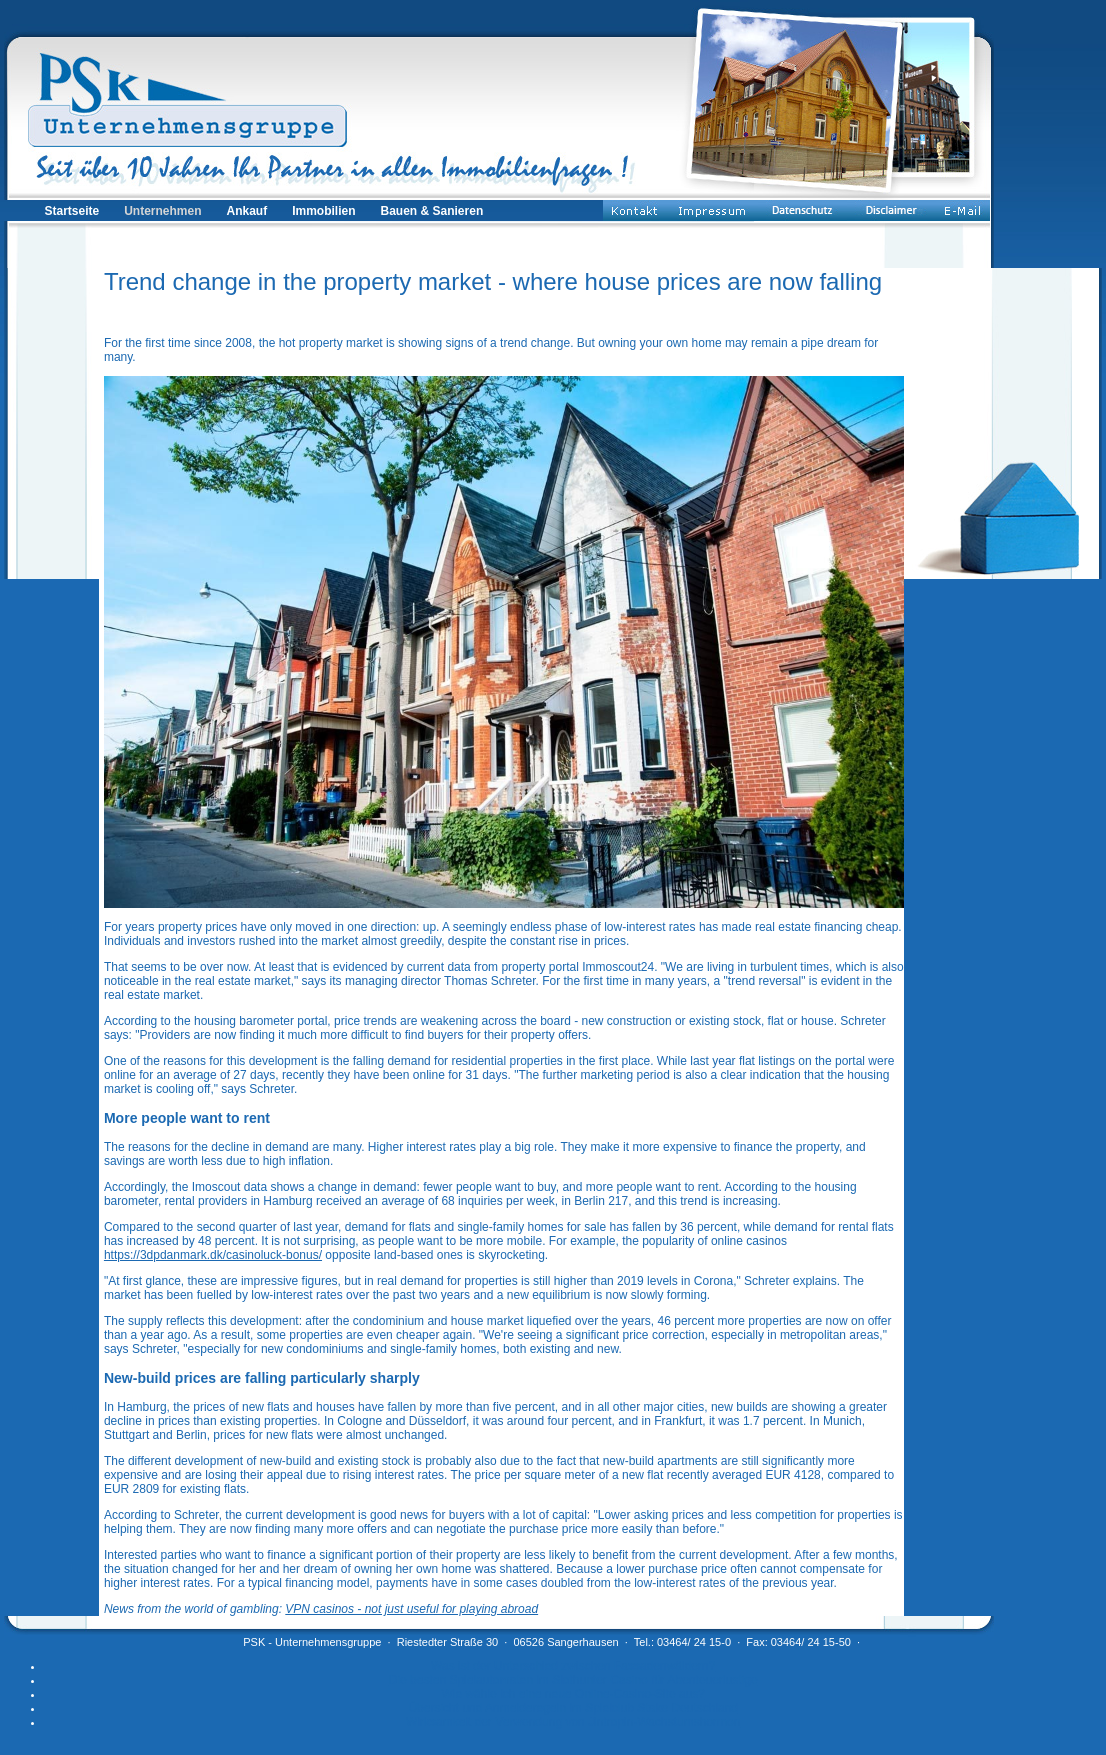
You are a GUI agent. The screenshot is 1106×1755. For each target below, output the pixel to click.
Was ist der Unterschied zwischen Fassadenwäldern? (573, 1666)
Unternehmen (162, 211)
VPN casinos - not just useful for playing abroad (411, 1609)
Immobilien (323, 211)
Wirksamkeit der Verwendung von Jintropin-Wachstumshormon (573, 1722)
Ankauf (247, 211)
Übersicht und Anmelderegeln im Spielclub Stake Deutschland (573, 1708)
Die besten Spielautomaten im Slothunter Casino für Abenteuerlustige (573, 1680)
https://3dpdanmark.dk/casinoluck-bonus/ (213, 1255)
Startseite (71, 211)
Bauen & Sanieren (432, 211)
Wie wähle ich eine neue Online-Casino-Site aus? (572, 1694)
